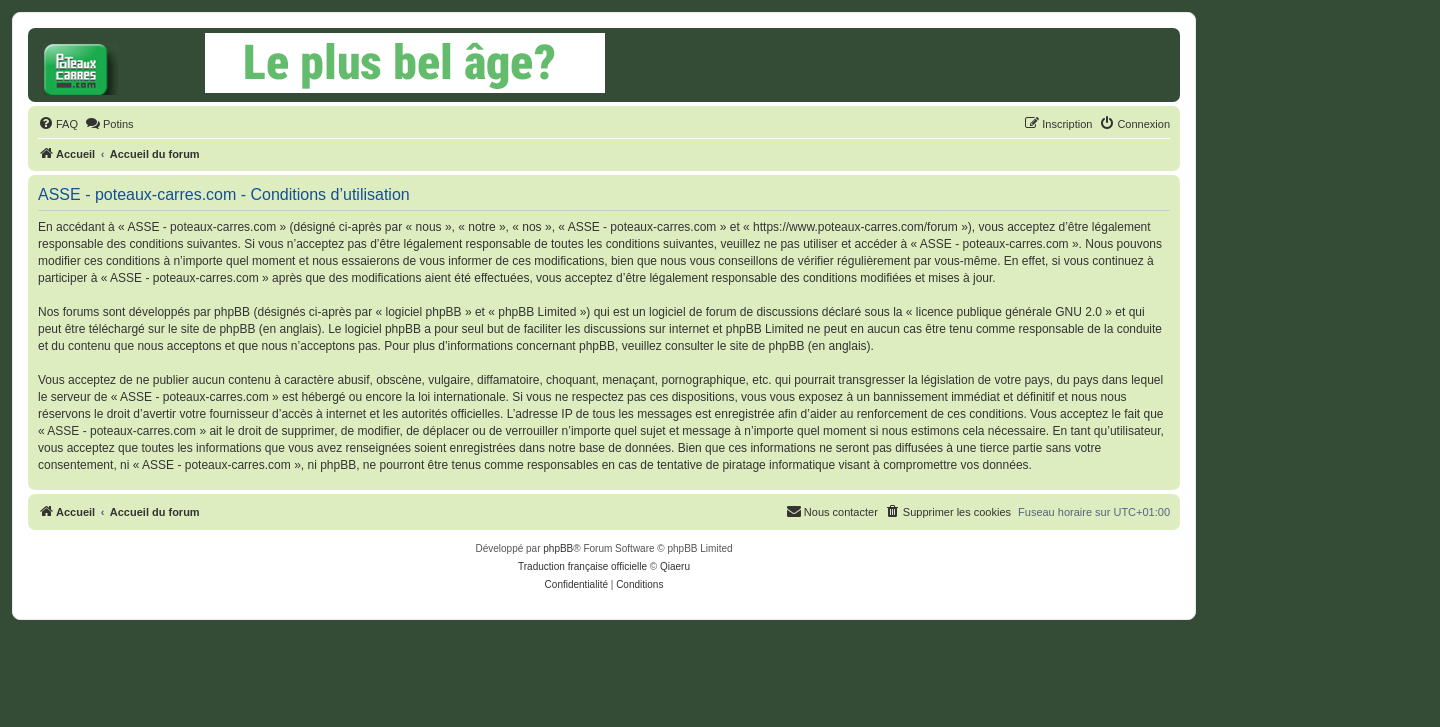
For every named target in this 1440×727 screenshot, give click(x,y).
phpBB (558, 548)
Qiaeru (675, 566)
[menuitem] (58, 124)
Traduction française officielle (582, 566)
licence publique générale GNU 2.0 (1009, 312)
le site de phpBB (211, 329)
